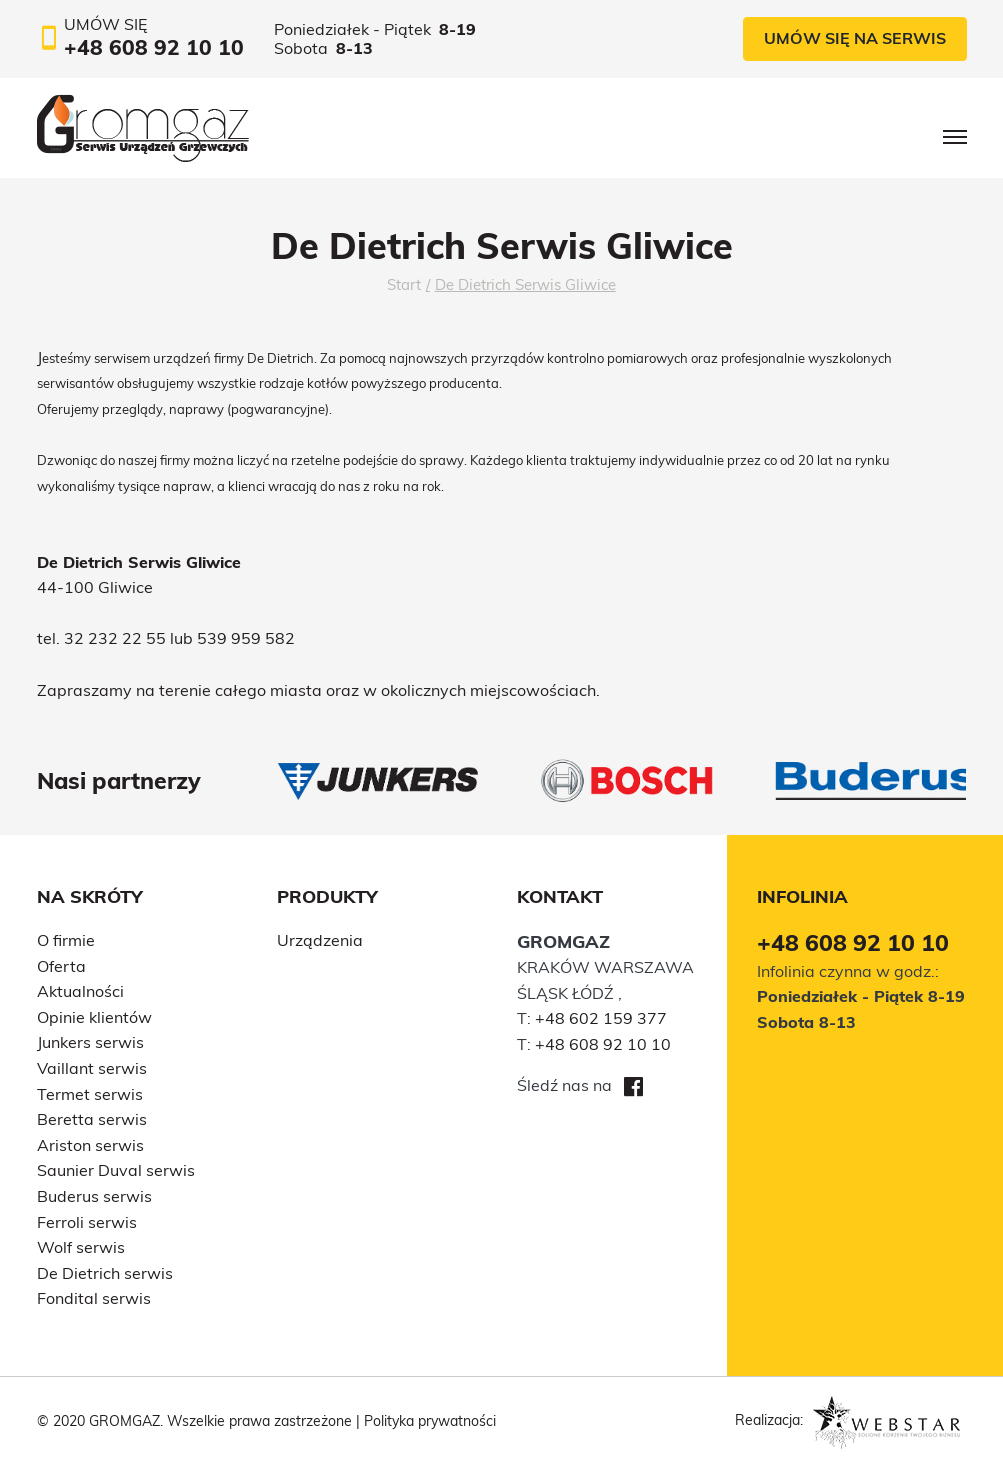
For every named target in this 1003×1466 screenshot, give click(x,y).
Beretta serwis (92, 1119)
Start (404, 284)
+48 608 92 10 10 (603, 1044)
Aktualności (80, 991)
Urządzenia (320, 940)
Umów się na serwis (855, 38)
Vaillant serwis (92, 1068)
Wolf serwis (81, 1247)
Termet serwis (90, 1094)
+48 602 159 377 (601, 1018)
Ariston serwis (90, 1145)
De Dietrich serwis (105, 1273)
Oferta (61, 966)
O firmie (66, 940)
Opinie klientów (94, 1017)
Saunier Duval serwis (116, 1170)
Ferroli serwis (87, 1222)
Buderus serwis (94, 1196)
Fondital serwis (94, 1298)
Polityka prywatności (430, 1421)
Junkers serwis (90, 1042)
